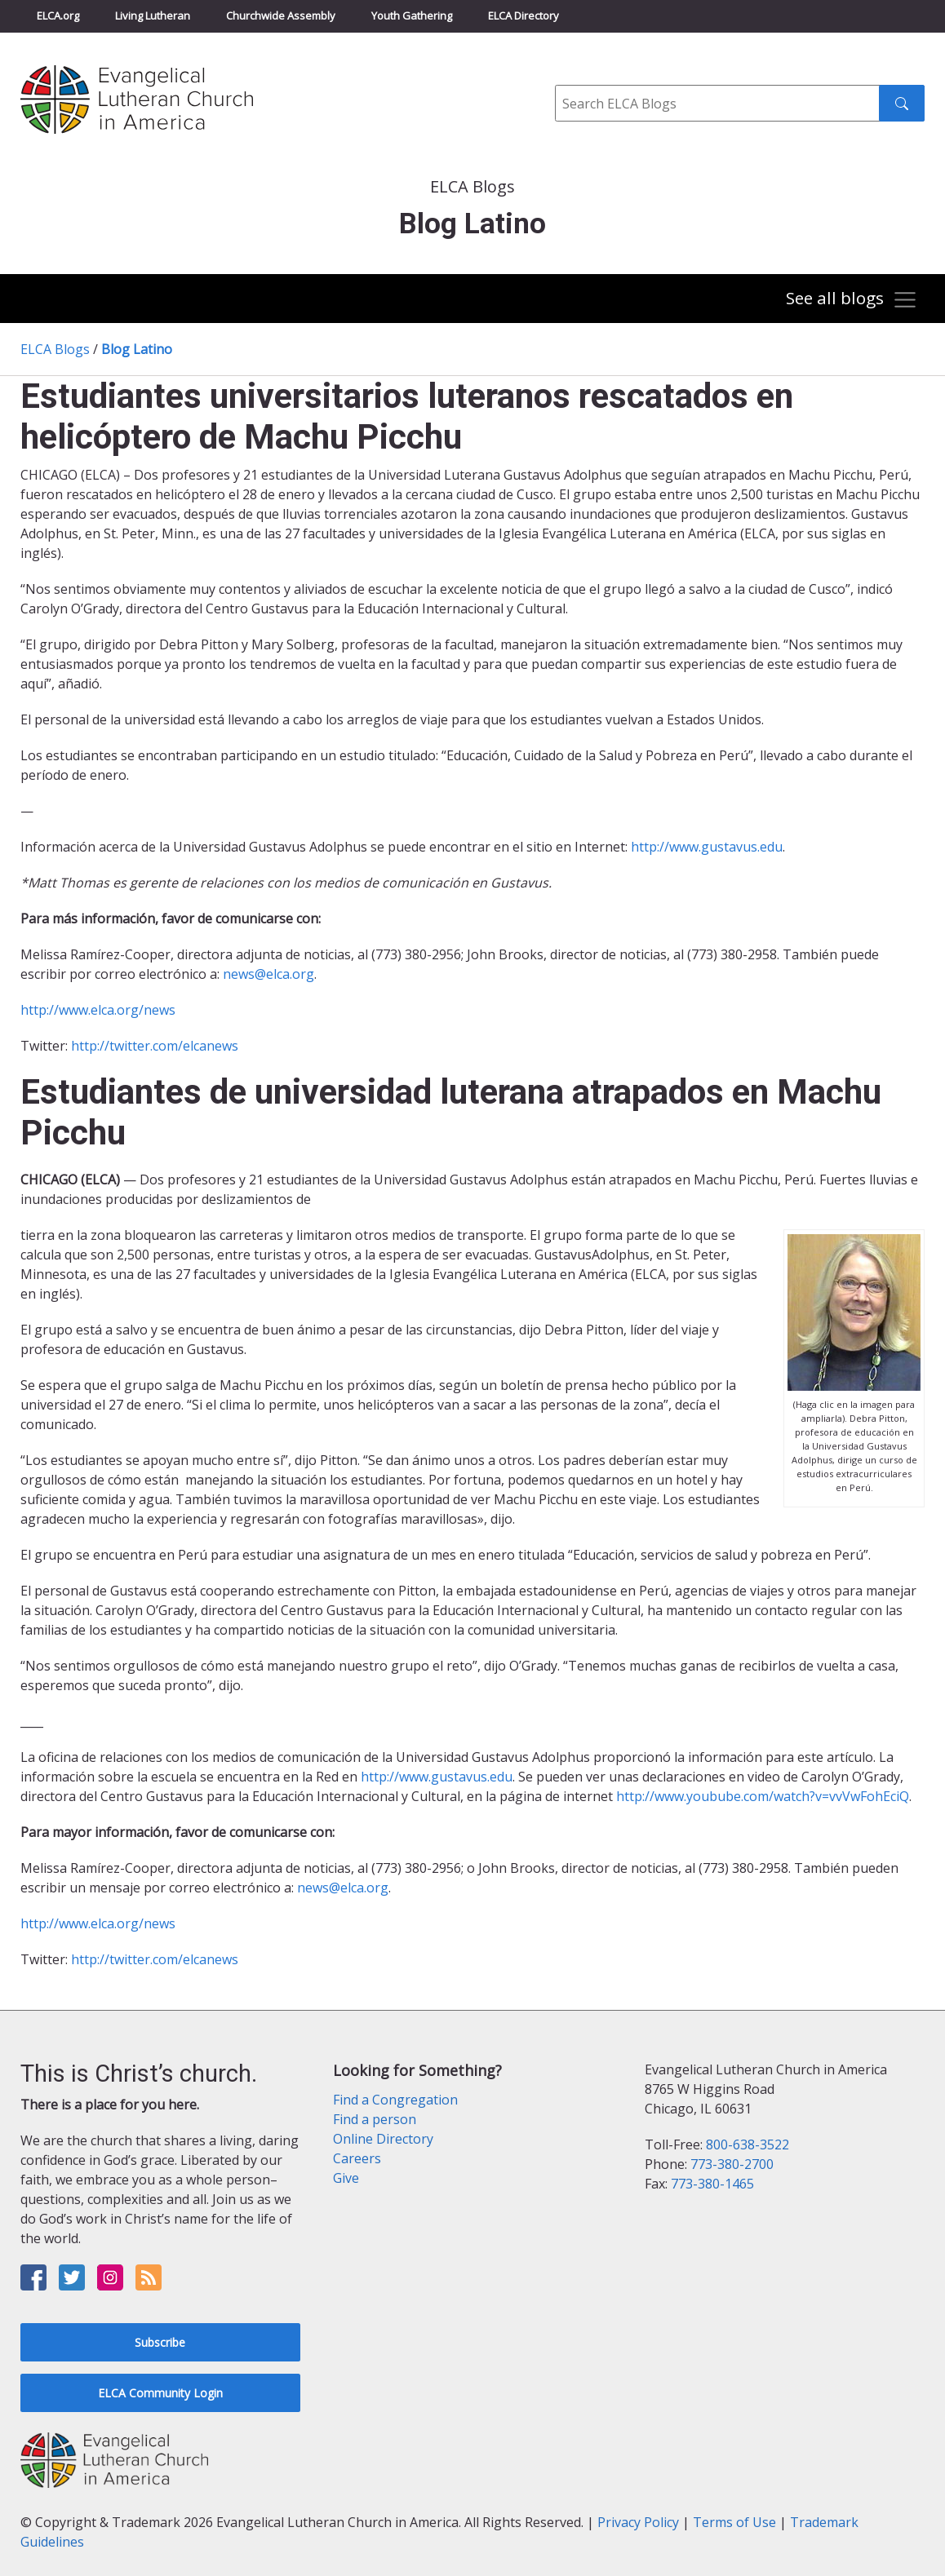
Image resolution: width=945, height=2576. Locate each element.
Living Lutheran (152, 15)
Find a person (374, 2119)
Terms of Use (734, 2522)
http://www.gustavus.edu (707, 847)
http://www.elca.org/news (97, 1010)
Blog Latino (136, 349)
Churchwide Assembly (280, 15)
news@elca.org (268, 974)
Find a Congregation (395, 2100)
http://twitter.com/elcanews (154, 1046)
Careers (357, 2158)
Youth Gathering (411, 15)
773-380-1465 (712, 2184)
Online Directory (383, 2139)
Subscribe (160, 2342)
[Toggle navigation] (852, 300)
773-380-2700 (732, 2164)
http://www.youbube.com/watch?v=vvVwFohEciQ (762, 1796)
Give (346, 2178)
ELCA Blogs (55, 349)
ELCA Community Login (160, 2393)
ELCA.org (58, 15)
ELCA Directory (523, 15)
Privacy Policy (638, 2522)
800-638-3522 (747, 2144)
